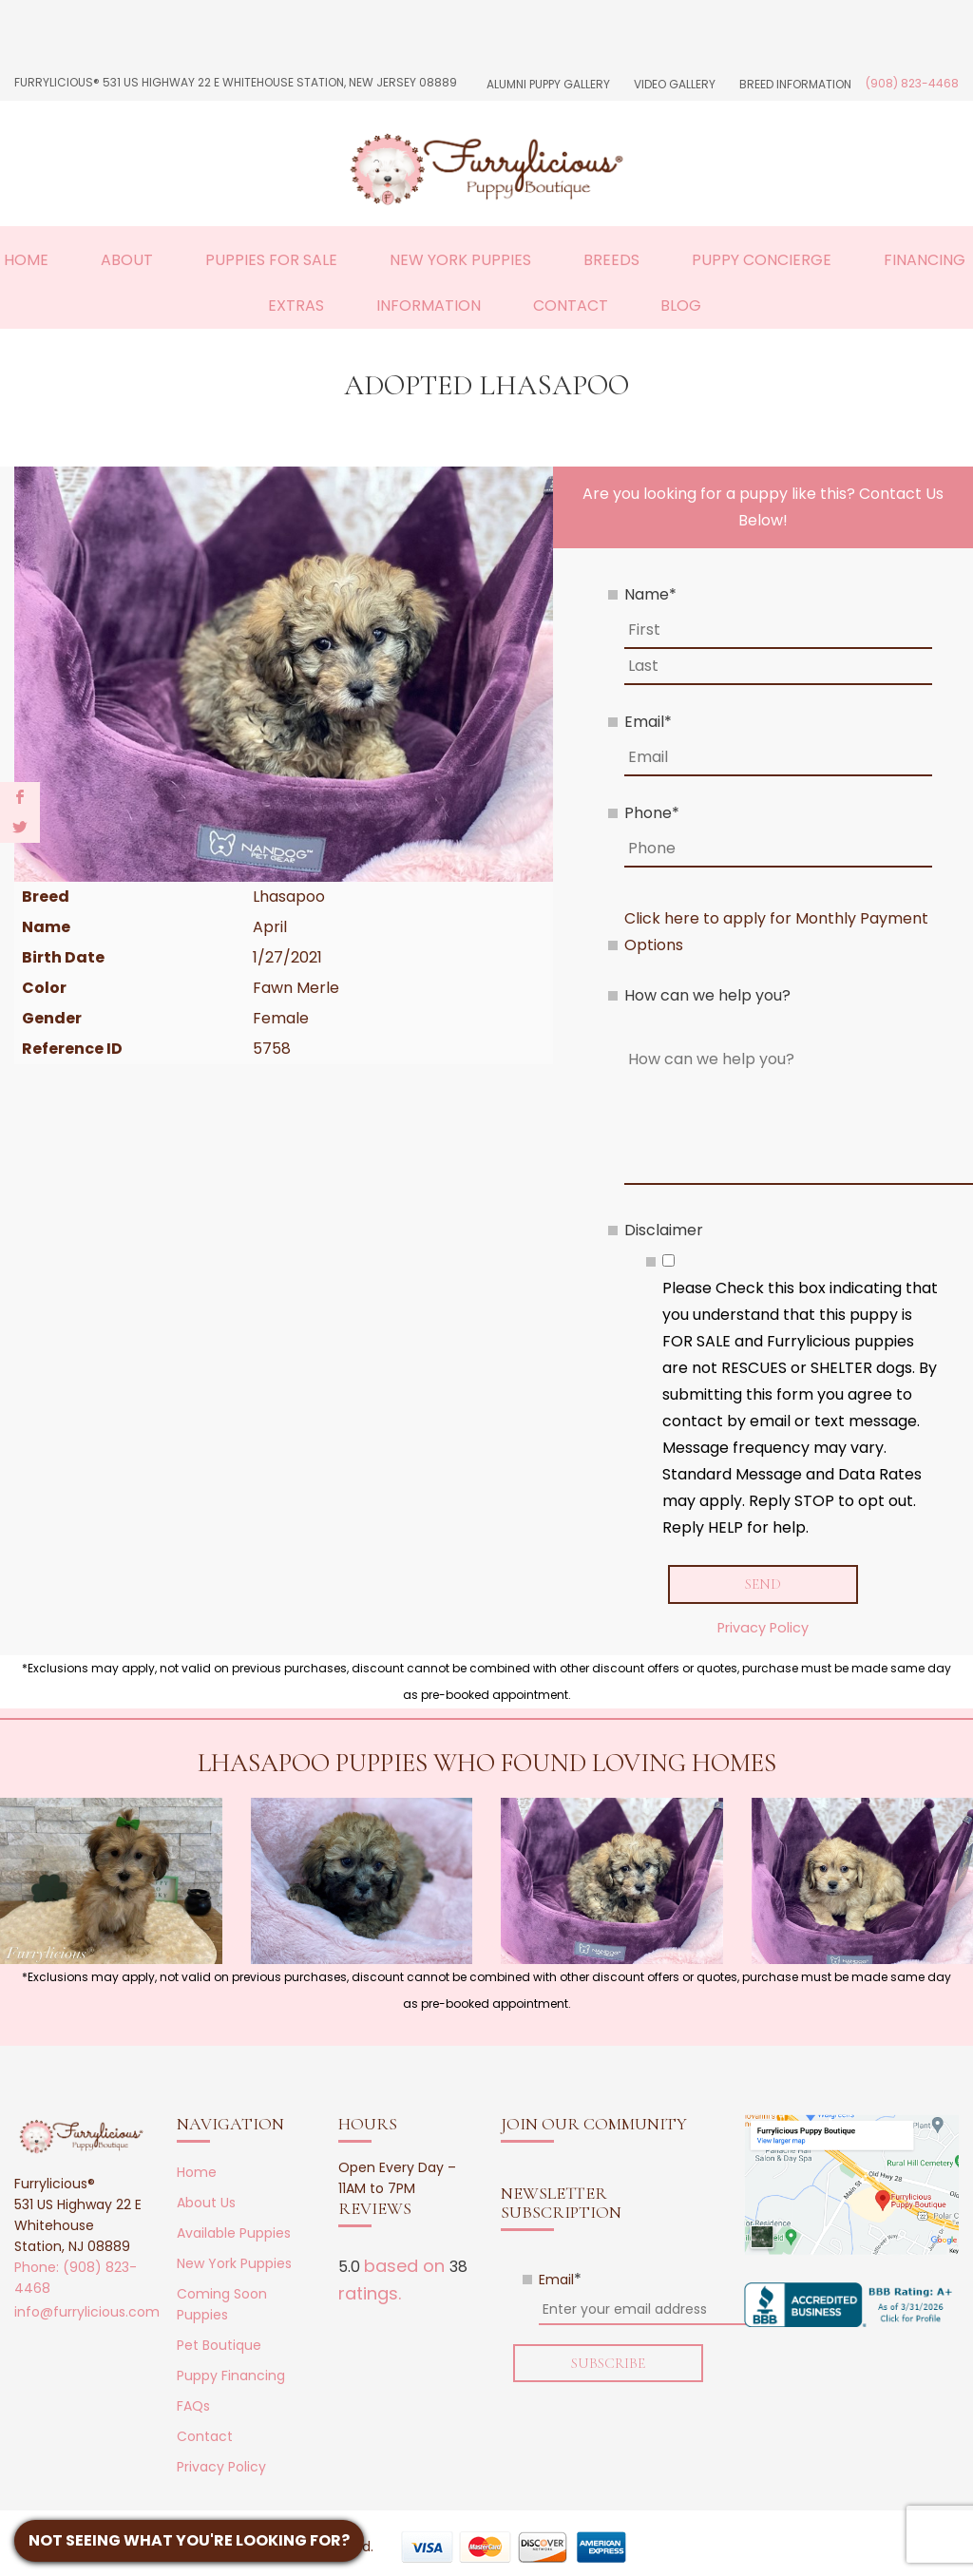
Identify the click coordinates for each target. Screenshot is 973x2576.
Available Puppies (234, 2232)
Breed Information (795, 84)
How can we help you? (707, 995)
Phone (651, 813)
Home (26, 260)
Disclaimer (663, 1230)
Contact (570, 305)
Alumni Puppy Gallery (548, 84)
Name (650, 594)
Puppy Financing (231, 2375)
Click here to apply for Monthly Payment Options (776, 931)
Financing (924, 260)
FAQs (193, 2405)
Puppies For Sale (271, 260)
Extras (296, 305)
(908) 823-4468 (912, 83)
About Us (206, 2202)
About (127, 260)
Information (428, 305)
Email (648, 722)
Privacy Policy (763, 1627)
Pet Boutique (219, 2345)
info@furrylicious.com (87, 2311)
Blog (680, 305)
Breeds (611, 260)
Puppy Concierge (761, 260)
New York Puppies (460, 260)
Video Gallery (674, 84)
